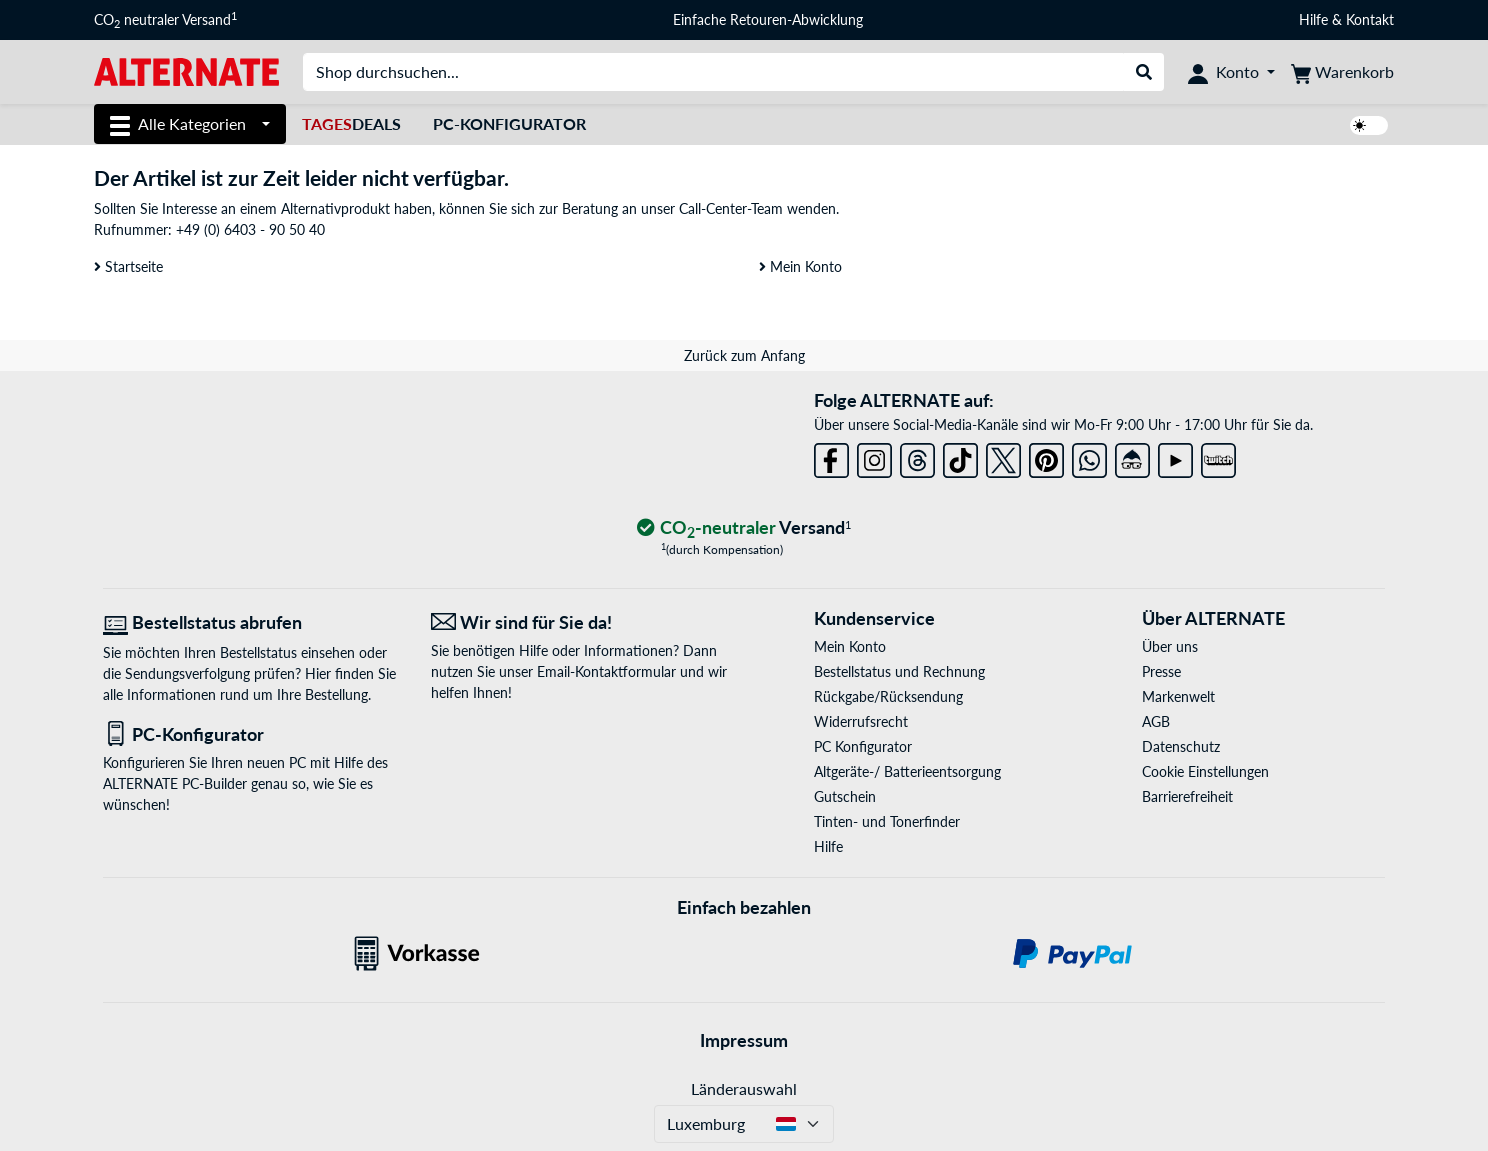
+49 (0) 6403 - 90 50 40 (250, 229)
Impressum (744, 1040)
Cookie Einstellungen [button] (1205, 771)
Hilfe (1313, 19)
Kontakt (1370, 19)
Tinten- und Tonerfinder (887, 821)
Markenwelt (1178, 696)
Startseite (128, 266)
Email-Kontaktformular (606, 671)
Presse (1161, 671)
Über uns (1170, 646)
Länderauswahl (744, 1088)
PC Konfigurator (863, 746)
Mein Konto (800, 266)
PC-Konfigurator (509, 123)
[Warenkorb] (1342, 72)
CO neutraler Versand (165, 20)
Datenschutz (1181, 746)
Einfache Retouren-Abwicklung (768, 19)
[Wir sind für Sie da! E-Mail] (580, 622)
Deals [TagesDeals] (351, 123)
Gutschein (845, 796)
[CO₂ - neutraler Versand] (744, 528)
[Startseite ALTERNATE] (186, 70)
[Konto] (1231, 72)
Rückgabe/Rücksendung (888, 696)
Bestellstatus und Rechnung (899, 671)
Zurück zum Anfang (744, 355)
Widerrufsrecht (861, 721)
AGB (1156, 721)
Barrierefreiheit (1187, 796)
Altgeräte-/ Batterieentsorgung (907, 771)
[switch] (1369, 125)
